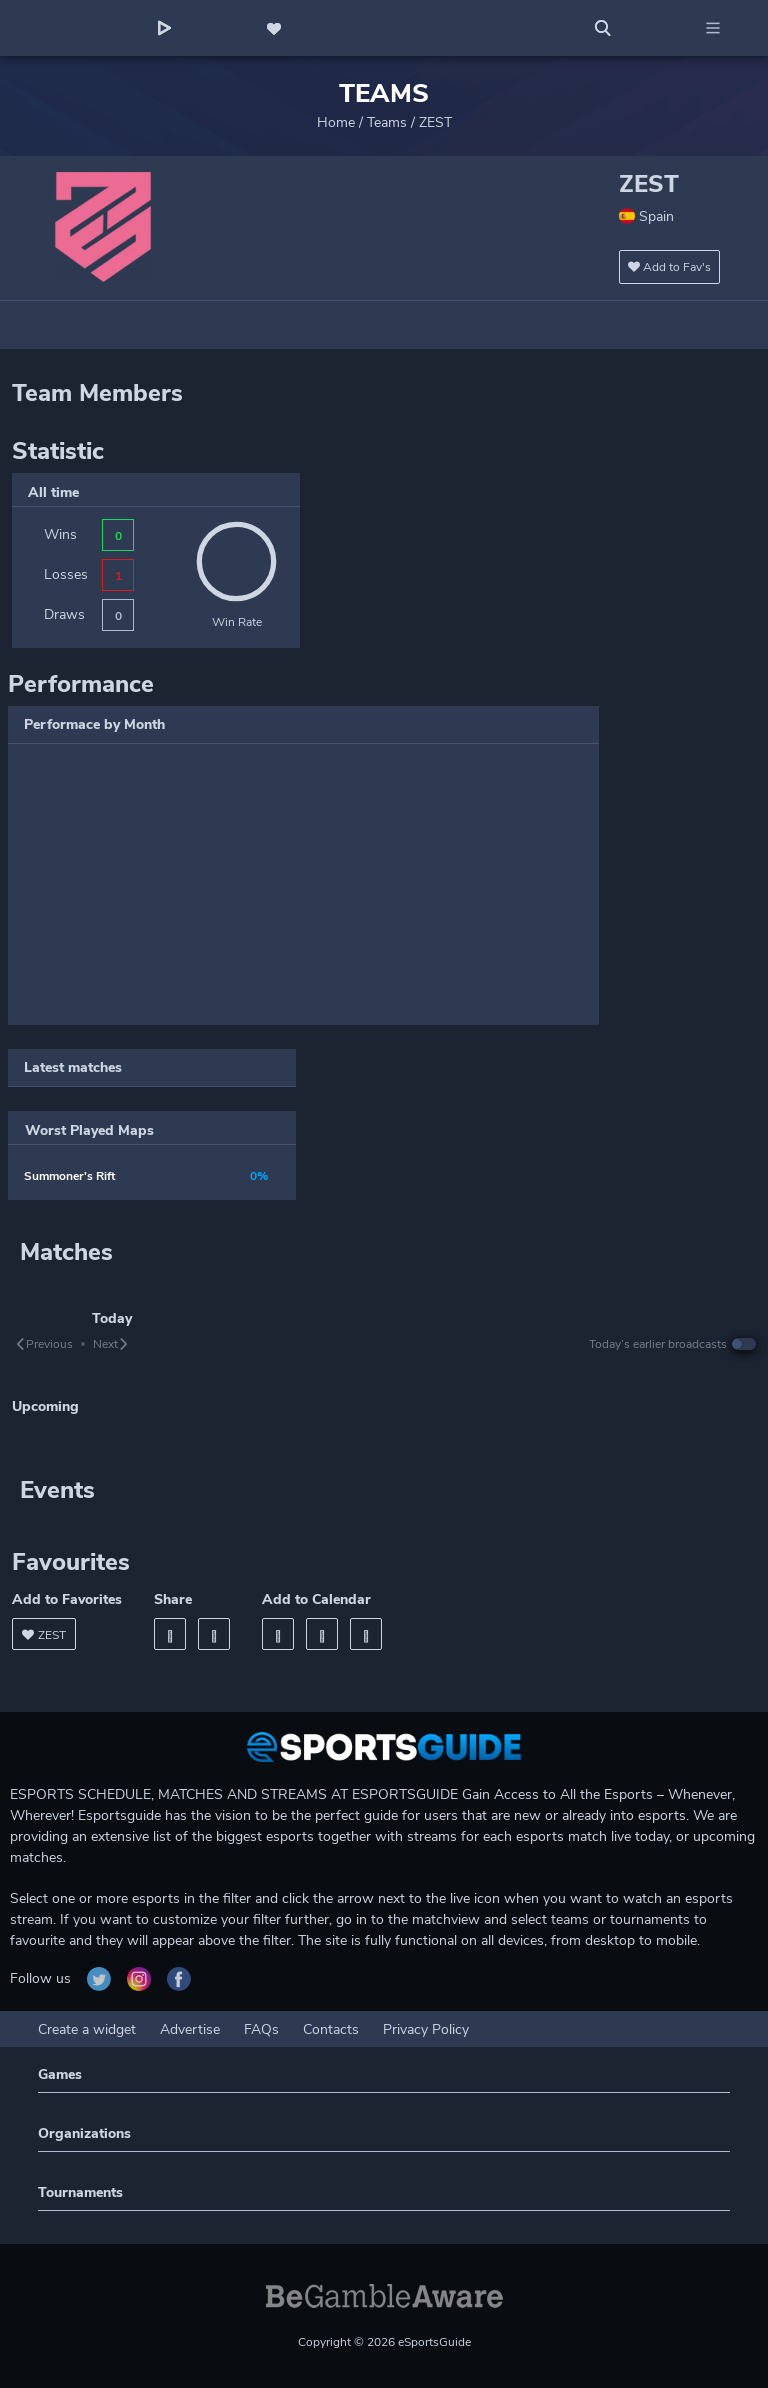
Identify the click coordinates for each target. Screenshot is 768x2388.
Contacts (331, 2029)
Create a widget (87, 2029)
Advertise (190, 2029)
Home (336, 122)
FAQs (261, 2029)
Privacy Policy (426, 2029)
